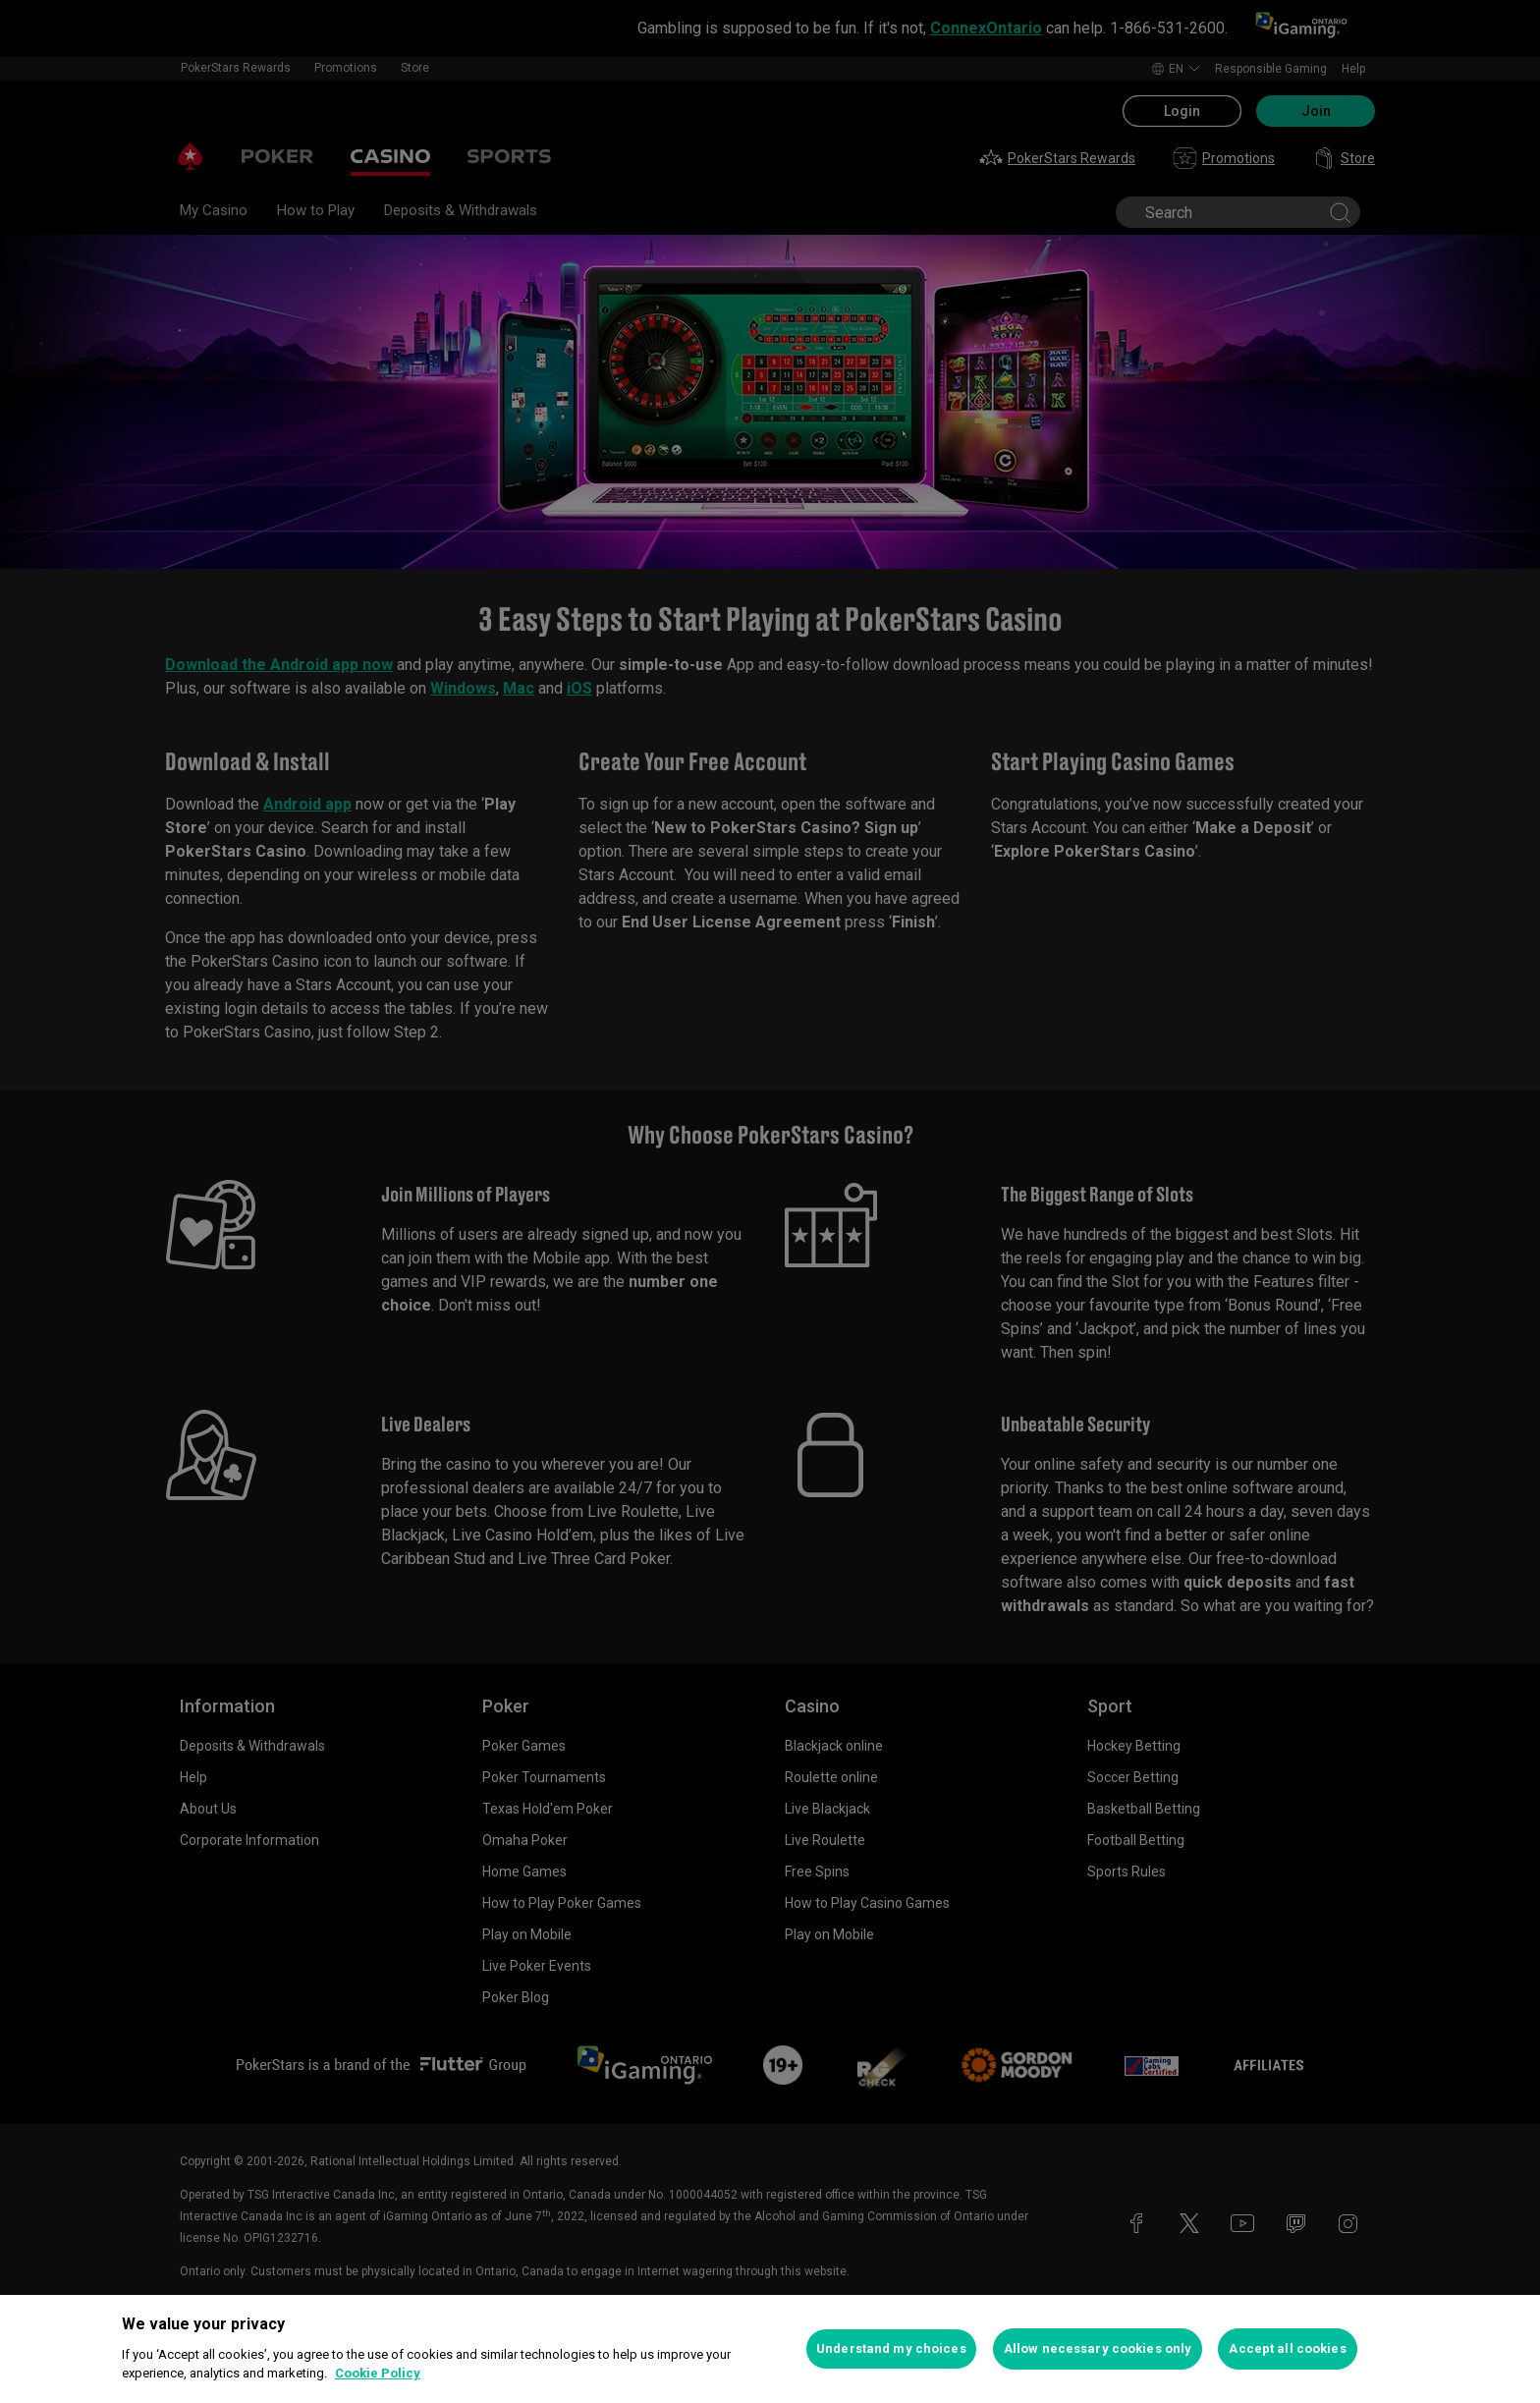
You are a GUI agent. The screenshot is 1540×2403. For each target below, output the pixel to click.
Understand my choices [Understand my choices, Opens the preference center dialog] (891, 2348)
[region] (770, 2349)
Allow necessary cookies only (1098, 2348)
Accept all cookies (1287, 2348)
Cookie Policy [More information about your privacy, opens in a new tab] (377, 2373)
